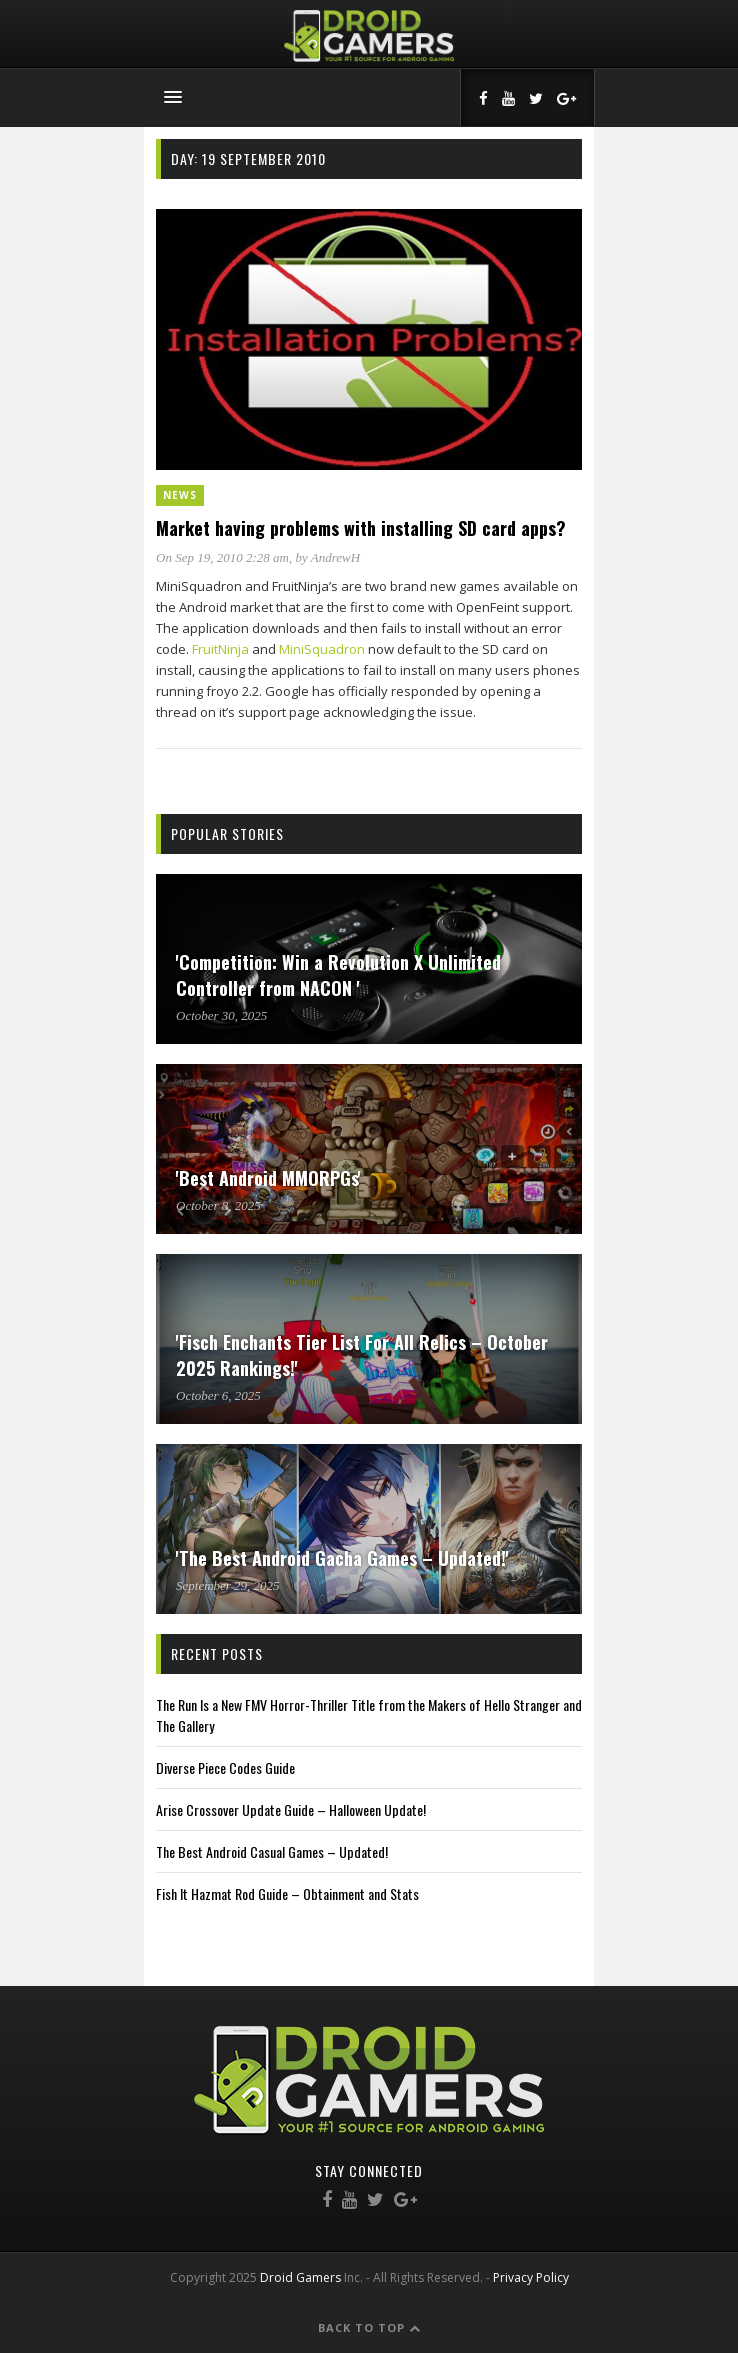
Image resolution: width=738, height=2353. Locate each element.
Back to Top (369, 2327)
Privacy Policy (531, 2277)
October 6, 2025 (218, 1395)
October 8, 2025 (218, 1205)
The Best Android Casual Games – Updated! (272, 1851)
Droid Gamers (300, 2277)
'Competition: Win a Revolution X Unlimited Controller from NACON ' (338, 975)
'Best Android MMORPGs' (268, 1178)
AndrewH (335, 557)
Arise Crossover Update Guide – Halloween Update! (291, 1809)
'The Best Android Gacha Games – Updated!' (342, 1558)
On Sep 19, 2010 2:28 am (222, 557)
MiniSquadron (322, 649)
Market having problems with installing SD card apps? (361, 528)
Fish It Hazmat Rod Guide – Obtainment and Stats (287, 1893)
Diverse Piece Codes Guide (225, 1767)
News (180, 495)
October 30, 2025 (221, 1015)
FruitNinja (220, 649)
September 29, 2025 (228, 1585)
